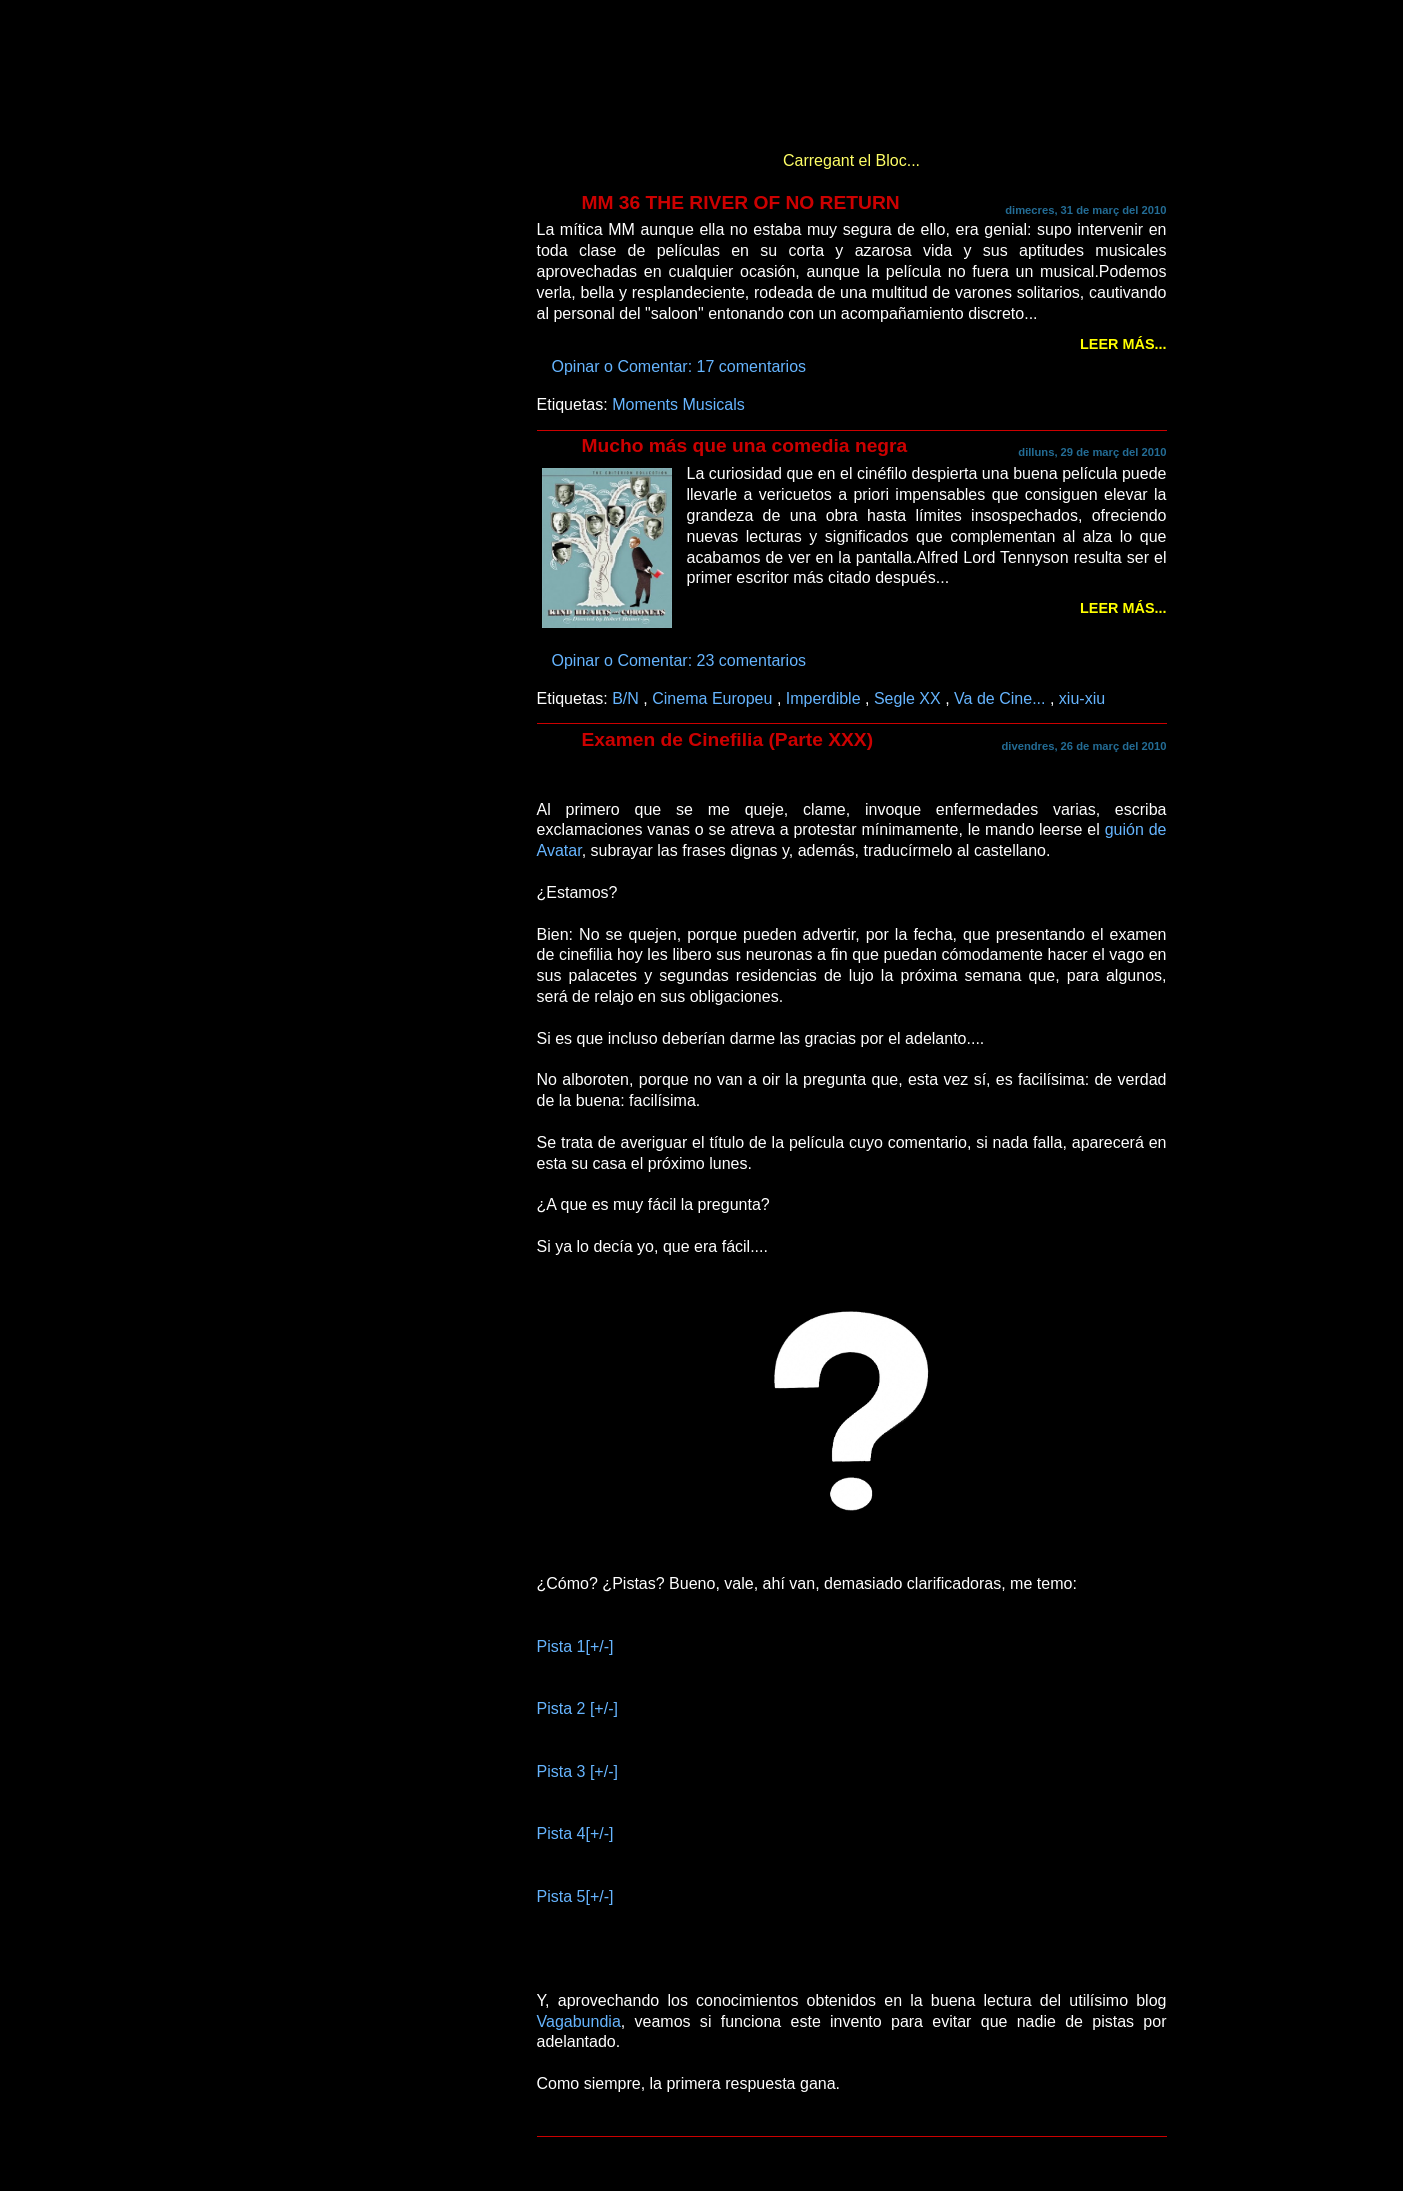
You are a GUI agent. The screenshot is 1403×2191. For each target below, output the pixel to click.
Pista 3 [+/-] (577, 1771)
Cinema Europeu (714, 698)
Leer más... (1123, 344)
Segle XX (909, 698)
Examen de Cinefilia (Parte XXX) (728, 739)
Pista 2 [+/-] (577, 1708)
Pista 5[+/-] (575, 1896)
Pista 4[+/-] (575, 1833)
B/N (627, 698)
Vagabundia (579, 2021)
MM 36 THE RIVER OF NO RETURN (741, 202)
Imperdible (825, 698)
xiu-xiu (1082, 698)
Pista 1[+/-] (575, 1646)
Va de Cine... (1002, 698)
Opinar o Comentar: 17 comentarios (681, 366)
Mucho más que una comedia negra (745, 445)
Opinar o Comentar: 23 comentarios (681, 660)
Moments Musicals (678, 404)
